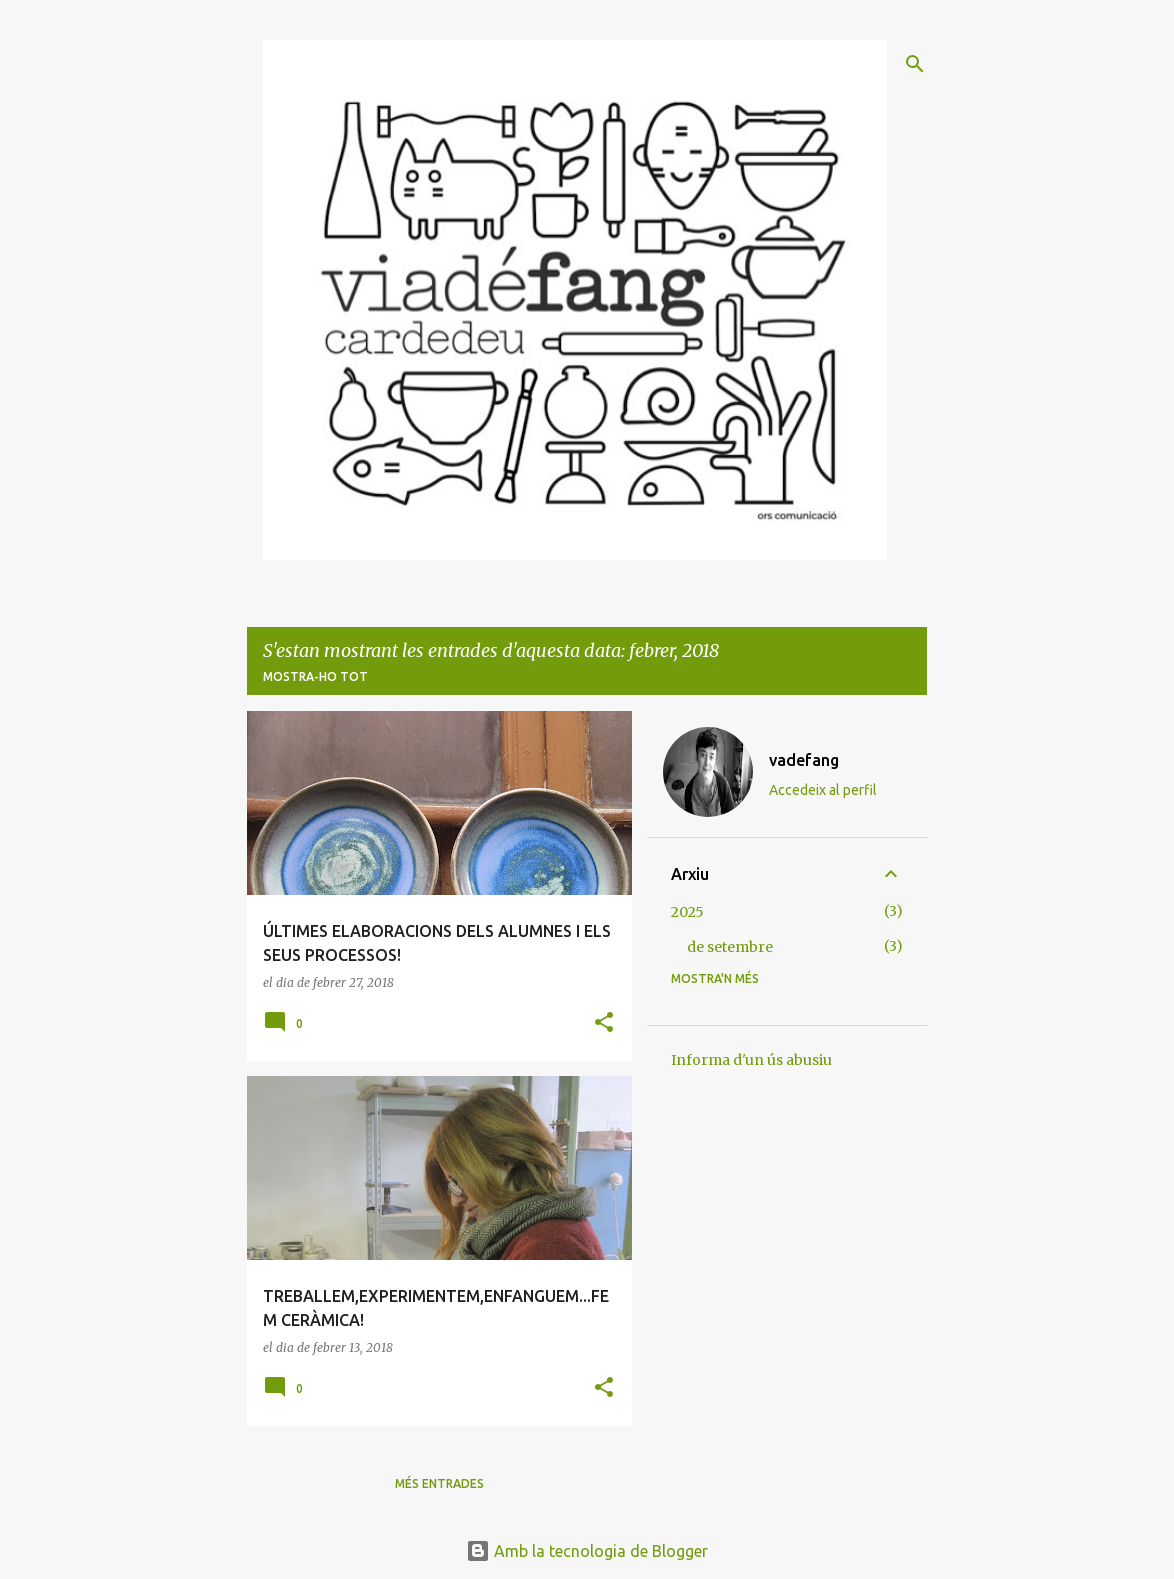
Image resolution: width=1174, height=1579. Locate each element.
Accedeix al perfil (823, 790)
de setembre (730, 947)
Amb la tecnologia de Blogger (587, 1551)
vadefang (804, 760)
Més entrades (439, 1483)
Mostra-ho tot (315, 676)
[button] (604, 1023)
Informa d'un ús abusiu (751, 1060)
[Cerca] (915, 64)
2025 (687, 912)
